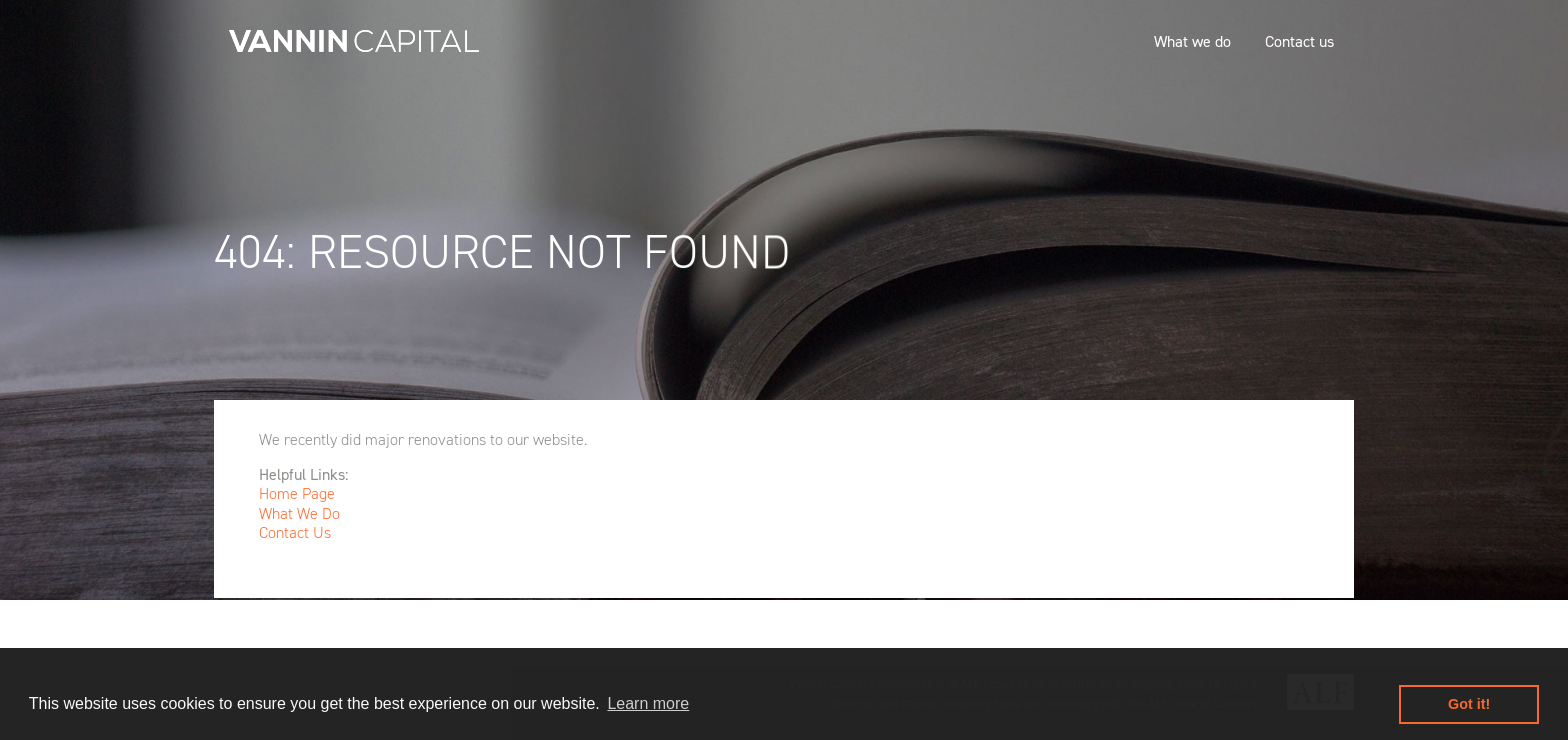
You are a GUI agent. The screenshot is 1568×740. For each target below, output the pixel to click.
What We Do (299, 513)
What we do (1192, 41)
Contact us (1299, 41)
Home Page (297, 493)
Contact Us (295, 532)
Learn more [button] (648, 703)
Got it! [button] (1469, 704)
